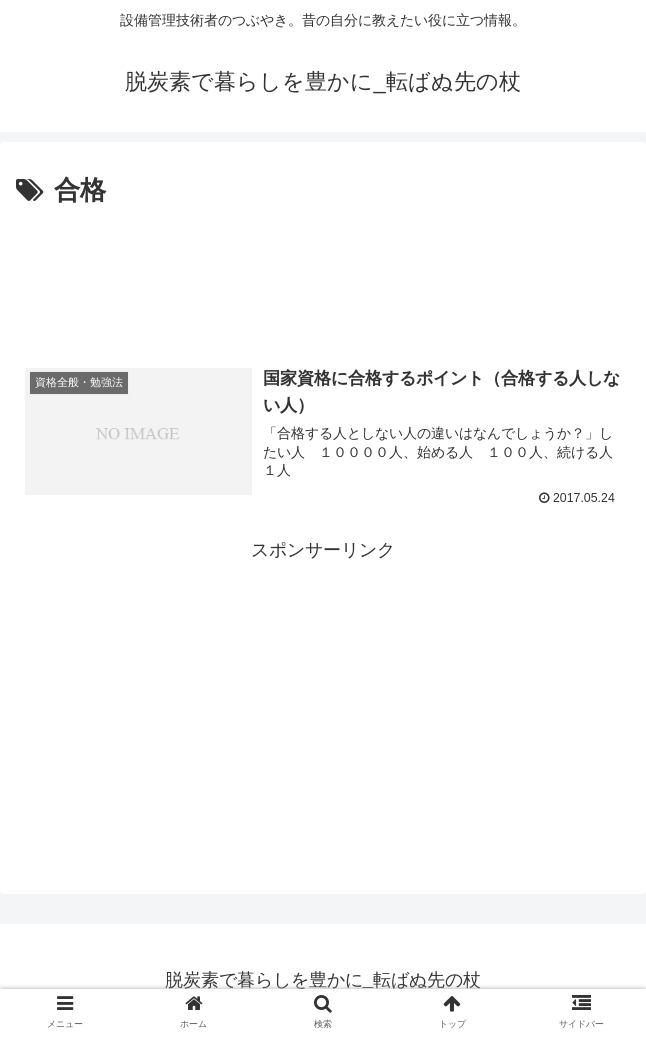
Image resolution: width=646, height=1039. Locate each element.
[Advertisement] (323, 273)
